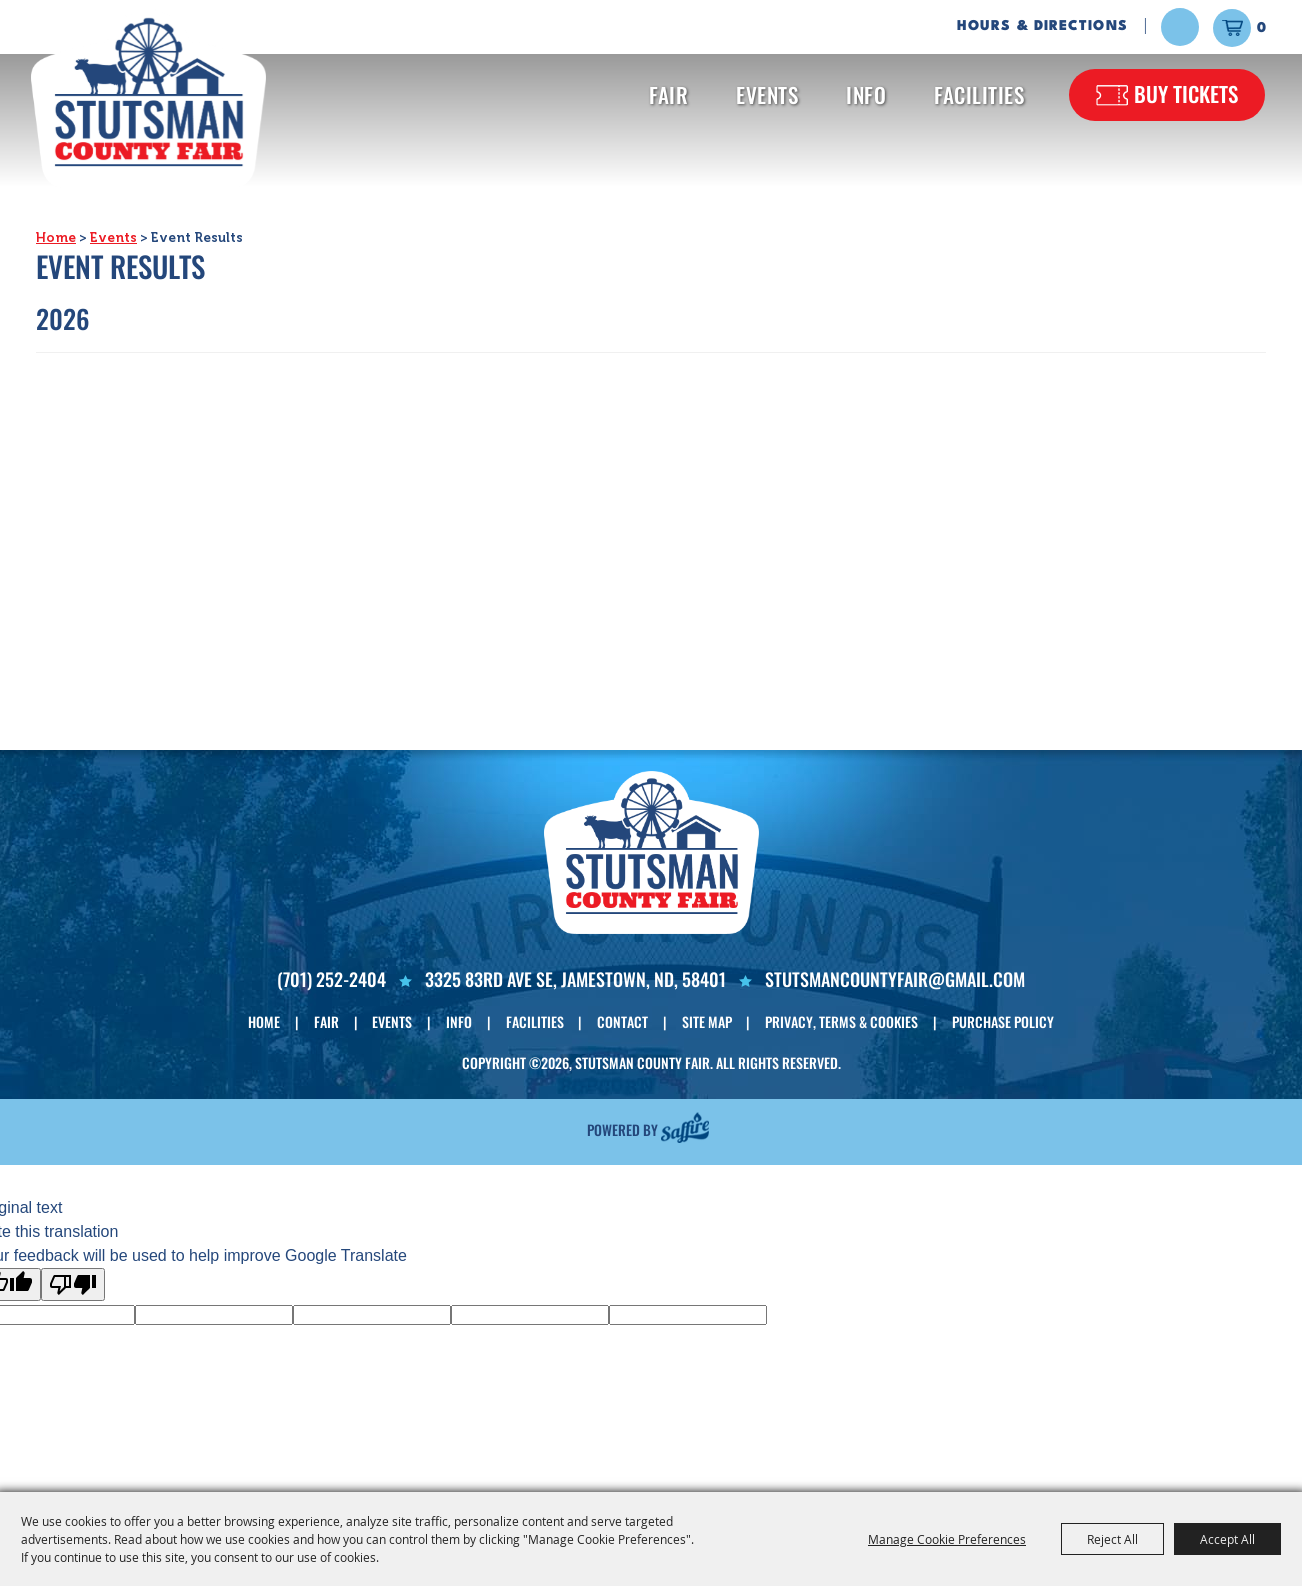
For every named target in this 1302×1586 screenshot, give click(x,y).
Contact (622, 1021)
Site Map (707, 1021)
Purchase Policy (1003, 1021)
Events (767, 94)
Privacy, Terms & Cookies (841, 1021)
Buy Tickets (1186, 93)
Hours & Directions (1042, 26)
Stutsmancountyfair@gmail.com (895, 979)
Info (866, 94)
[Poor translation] (73, 1284)
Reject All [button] (1112, 1539)
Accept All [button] (1227, 1539)
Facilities (979, 94)
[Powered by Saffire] (685, 1126)
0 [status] (1261, 28)
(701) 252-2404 (331, 979)
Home (56, 237)
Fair (668, 94)
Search (1180, 27)
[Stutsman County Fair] (148, 99)
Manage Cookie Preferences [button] (947, 1539)
